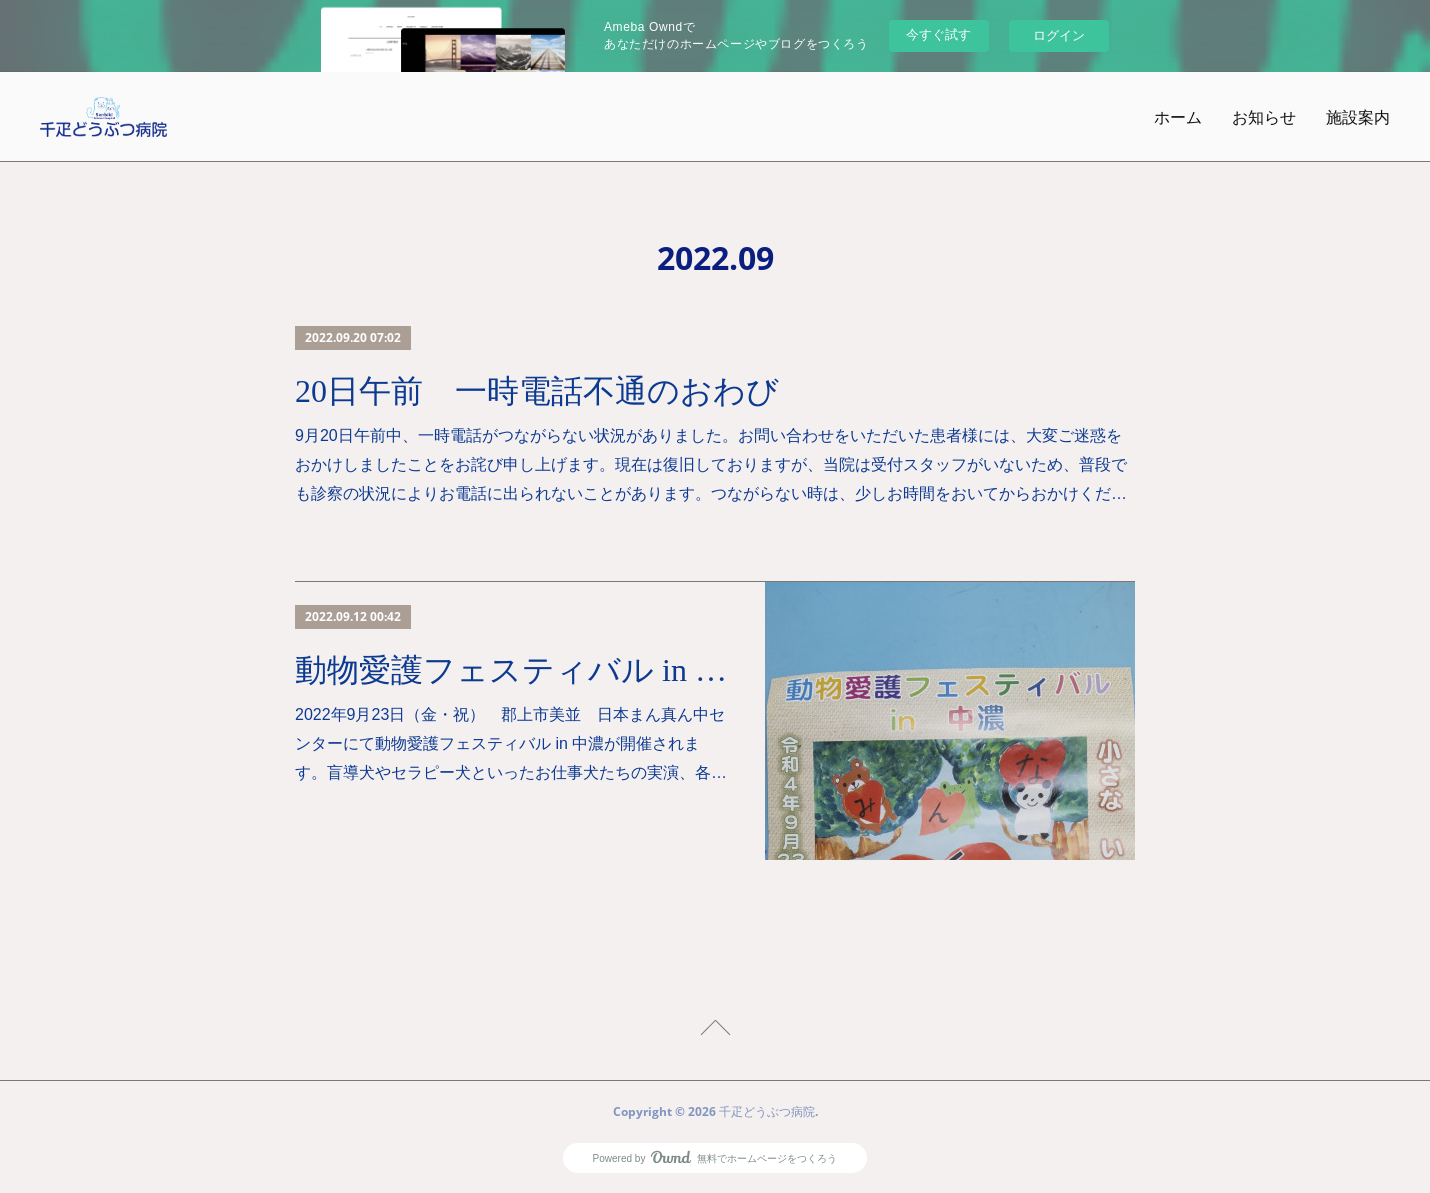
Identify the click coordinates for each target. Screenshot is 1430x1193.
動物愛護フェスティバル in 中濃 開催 (512, 670)
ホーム (1178, 117)
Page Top (715, 1031)
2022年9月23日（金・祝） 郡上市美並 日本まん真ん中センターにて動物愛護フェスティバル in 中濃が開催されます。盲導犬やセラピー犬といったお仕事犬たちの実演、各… (511, 743)
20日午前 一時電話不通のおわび (537, 391)
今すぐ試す (938, 34)
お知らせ (1264, 117)
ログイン (1059, 35)
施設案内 (1358, 117)
